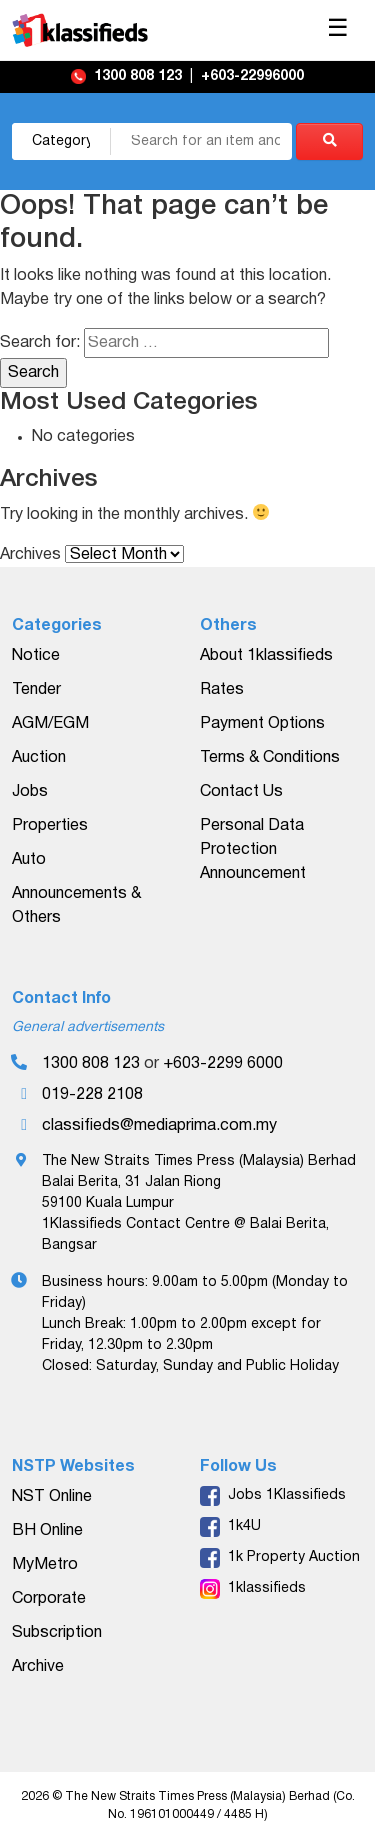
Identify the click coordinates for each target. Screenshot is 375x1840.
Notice (36, 656)
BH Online (47, 1531)
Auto (29, 860)
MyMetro (45, 1565)
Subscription (57, 1633)
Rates (222, 690)
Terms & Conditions (270, 758)
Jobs (30, 792)
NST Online (52, 1497)
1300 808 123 (140, 76)
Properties (50, 826)
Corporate (49, 1599)
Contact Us (241, 792)
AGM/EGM (50, 724)
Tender (36, 690)
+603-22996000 (252, 76)
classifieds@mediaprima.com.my (159, 1126)
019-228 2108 (92, 1095)
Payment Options (262, 724)
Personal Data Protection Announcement (253, 850)
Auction (39, 758)
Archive (38, 1667)
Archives (30, 555)
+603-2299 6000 (223, 1064)
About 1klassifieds (266, 656)
